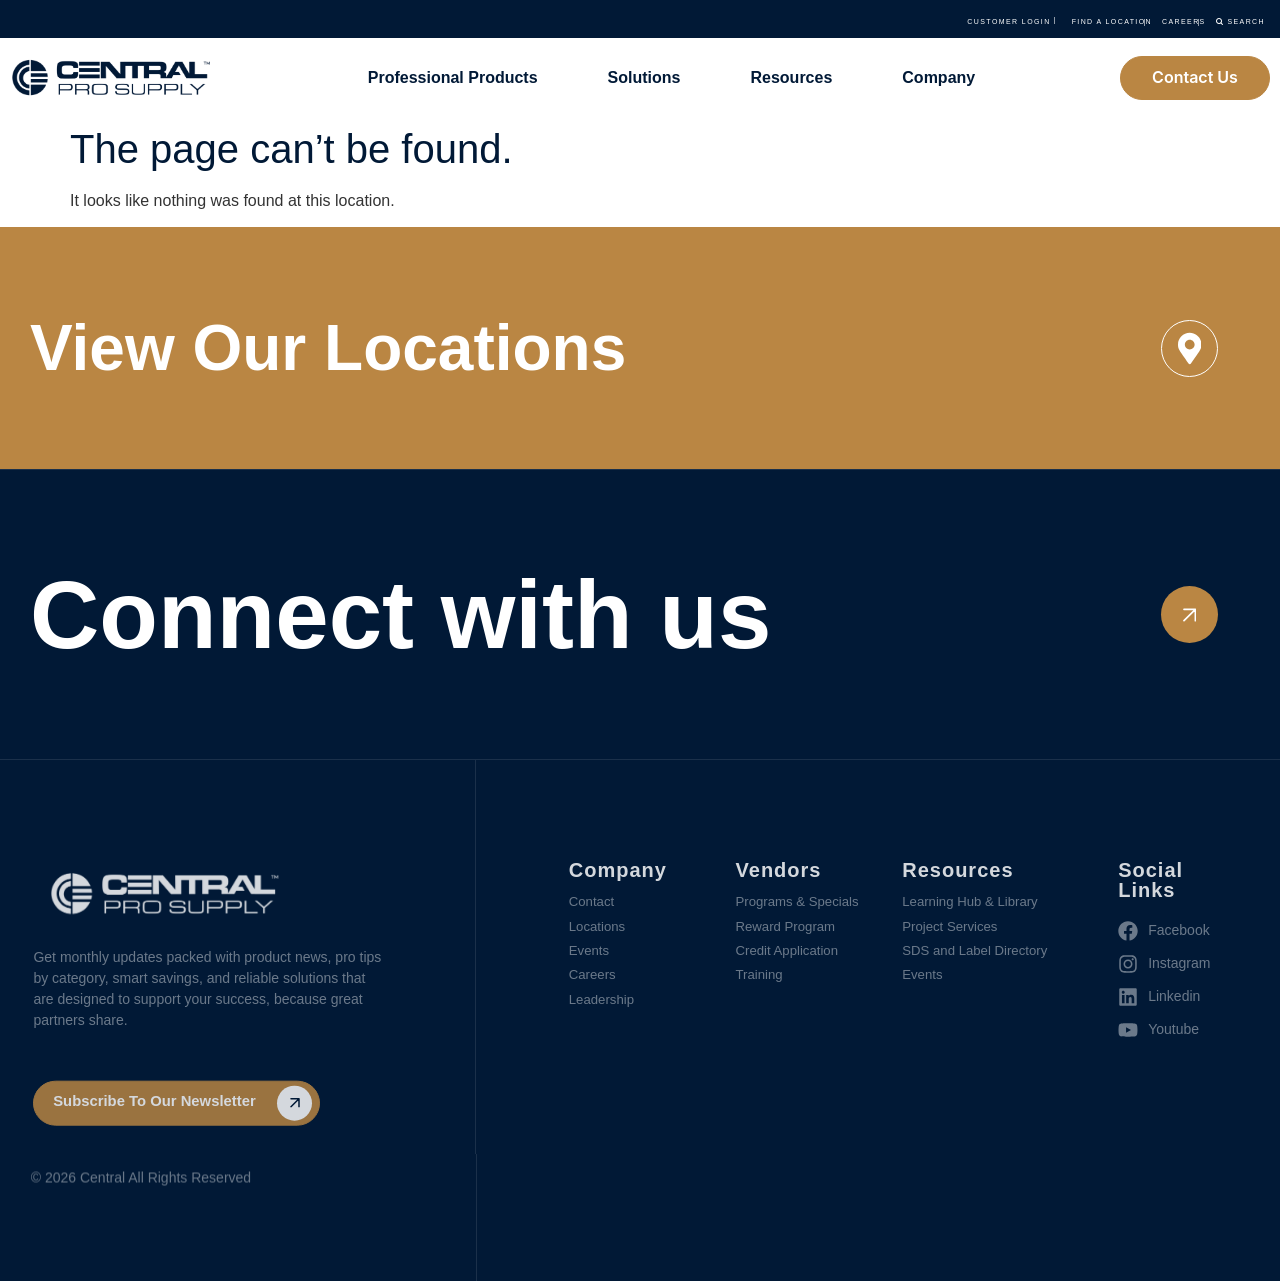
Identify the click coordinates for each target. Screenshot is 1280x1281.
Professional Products (453, 77)
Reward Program (789, 929)
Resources (791, 77)
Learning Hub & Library (974, 903)
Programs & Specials (801, 903)
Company (938, 77)
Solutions (644, 77)
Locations (599, 929)
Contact (593, 903)
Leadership (603, 1007)
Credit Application (790, 955)
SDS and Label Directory (979, 955)
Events (590, 955)
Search (1209, 20)
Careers (594, 981)
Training (761, 981)
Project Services (952, 929)
